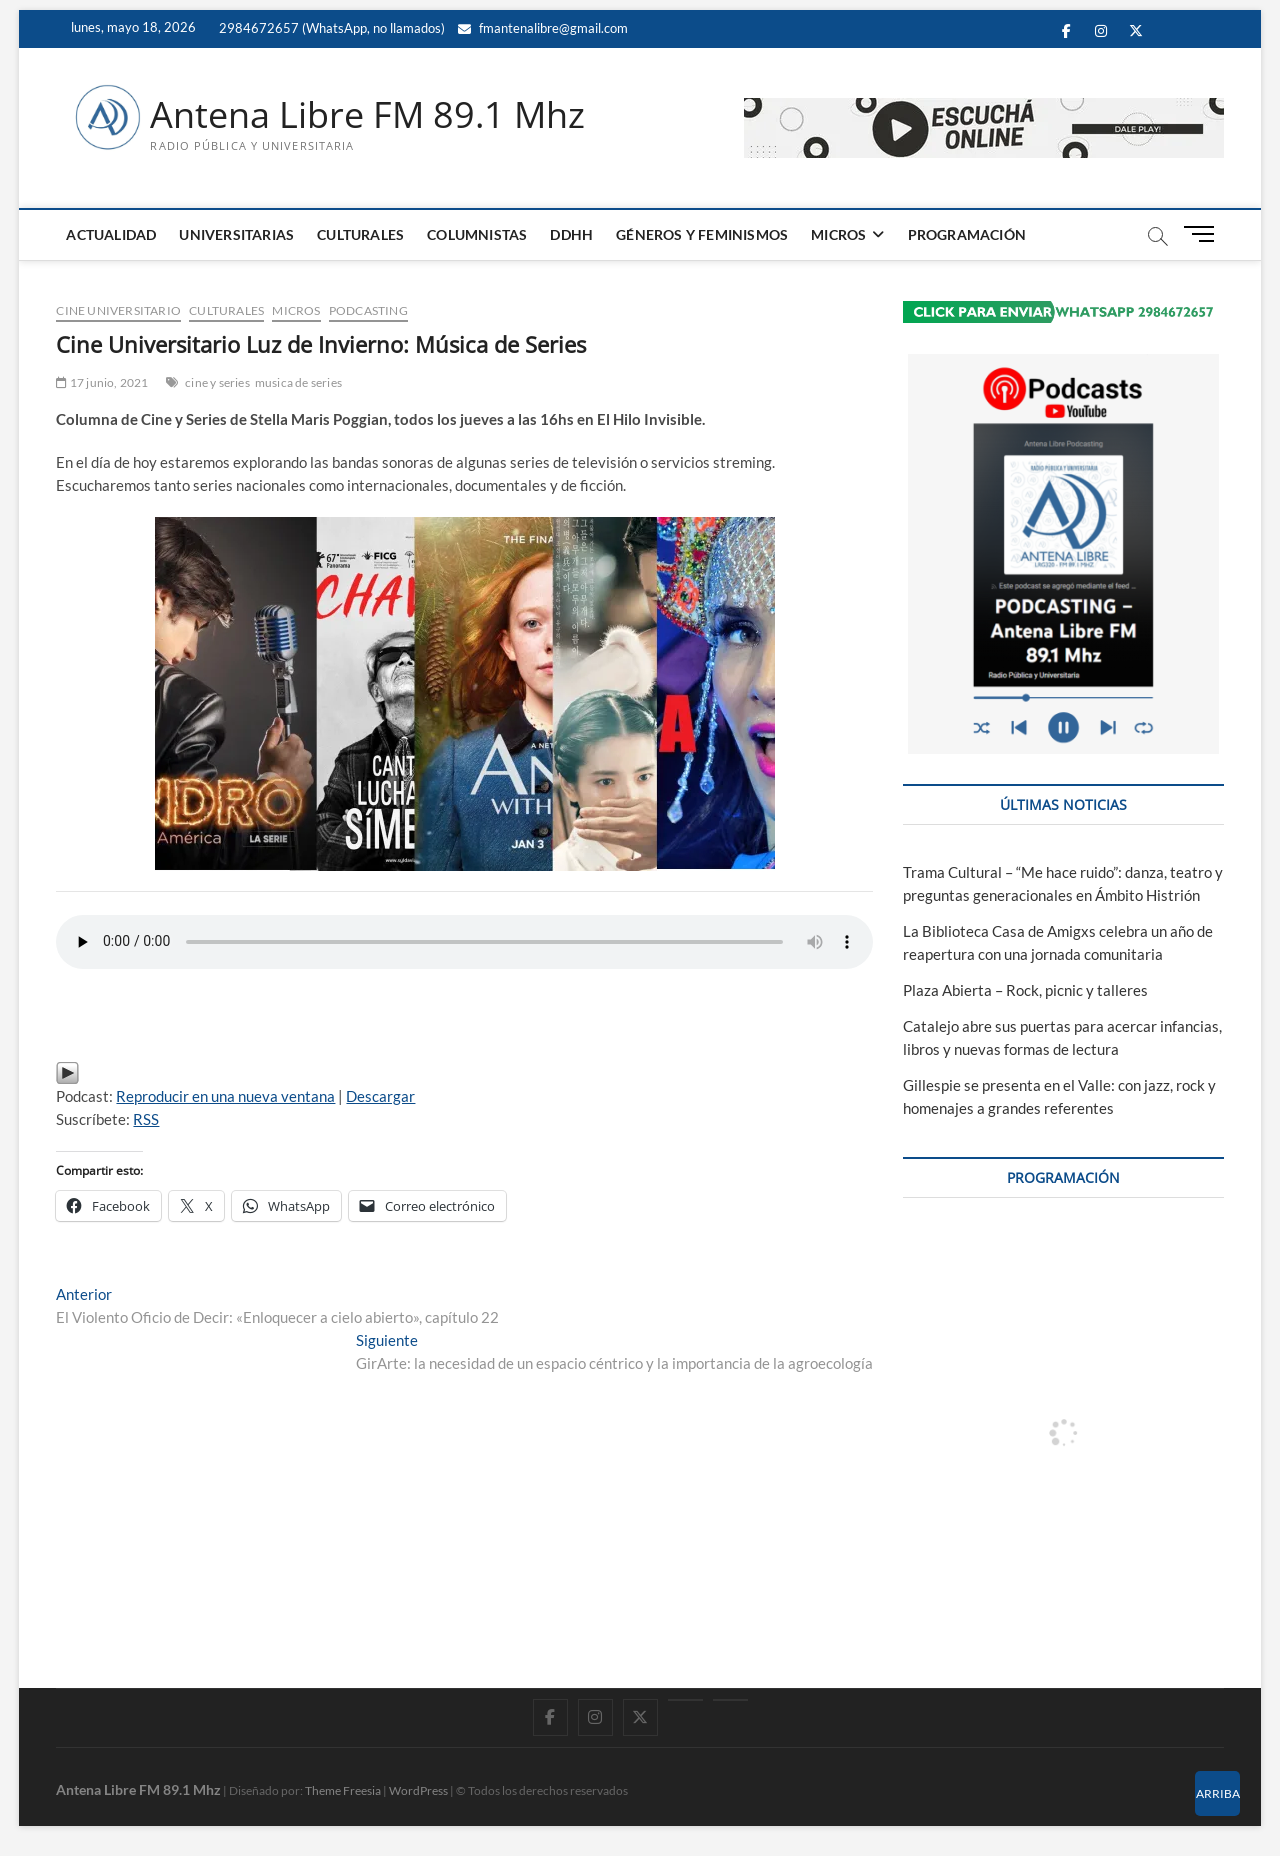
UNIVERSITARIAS (236, 234)
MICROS (838, 234)
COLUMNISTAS (477, 234)
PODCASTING (368, 310)
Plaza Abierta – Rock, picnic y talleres (1025, 990)
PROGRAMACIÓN (967, 234)
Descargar (380, 1096)
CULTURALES (360, 234)
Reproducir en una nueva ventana (225, 1096)
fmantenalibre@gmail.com (543, 28)
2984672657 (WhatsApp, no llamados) (330, 28)
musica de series (298, 382)
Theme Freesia (343, 1790)
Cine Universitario (118, 310)
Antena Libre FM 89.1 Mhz (367, 115)
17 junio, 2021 (102, 382)
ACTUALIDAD (111, 234)
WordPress (418, 1790)
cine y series (217, 382)
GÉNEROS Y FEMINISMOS (702, 234)
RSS (146, 1119)
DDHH (571, 234)
